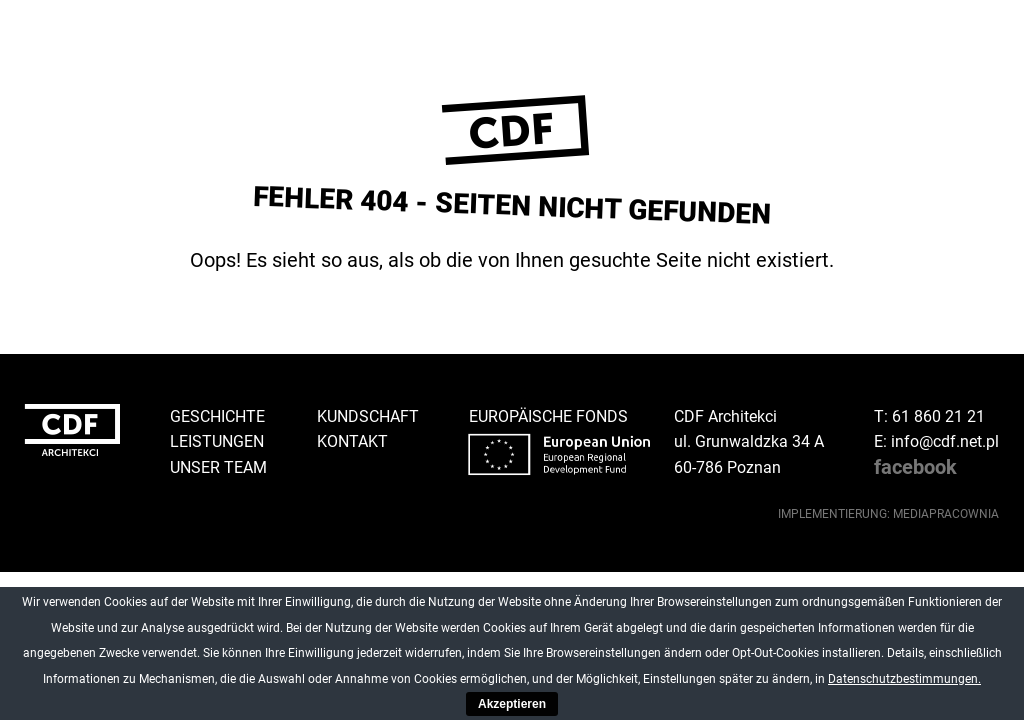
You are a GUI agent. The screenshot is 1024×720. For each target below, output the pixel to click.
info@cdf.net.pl (945, 441)
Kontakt (352, 441)
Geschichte (217, 416)
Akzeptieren (512, 704)
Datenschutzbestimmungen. (904, 679)
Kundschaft (368, 416)
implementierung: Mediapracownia (888, 514)
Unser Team (218, 467)
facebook (915, 467)
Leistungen (217, 441)
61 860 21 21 (938, 416)
